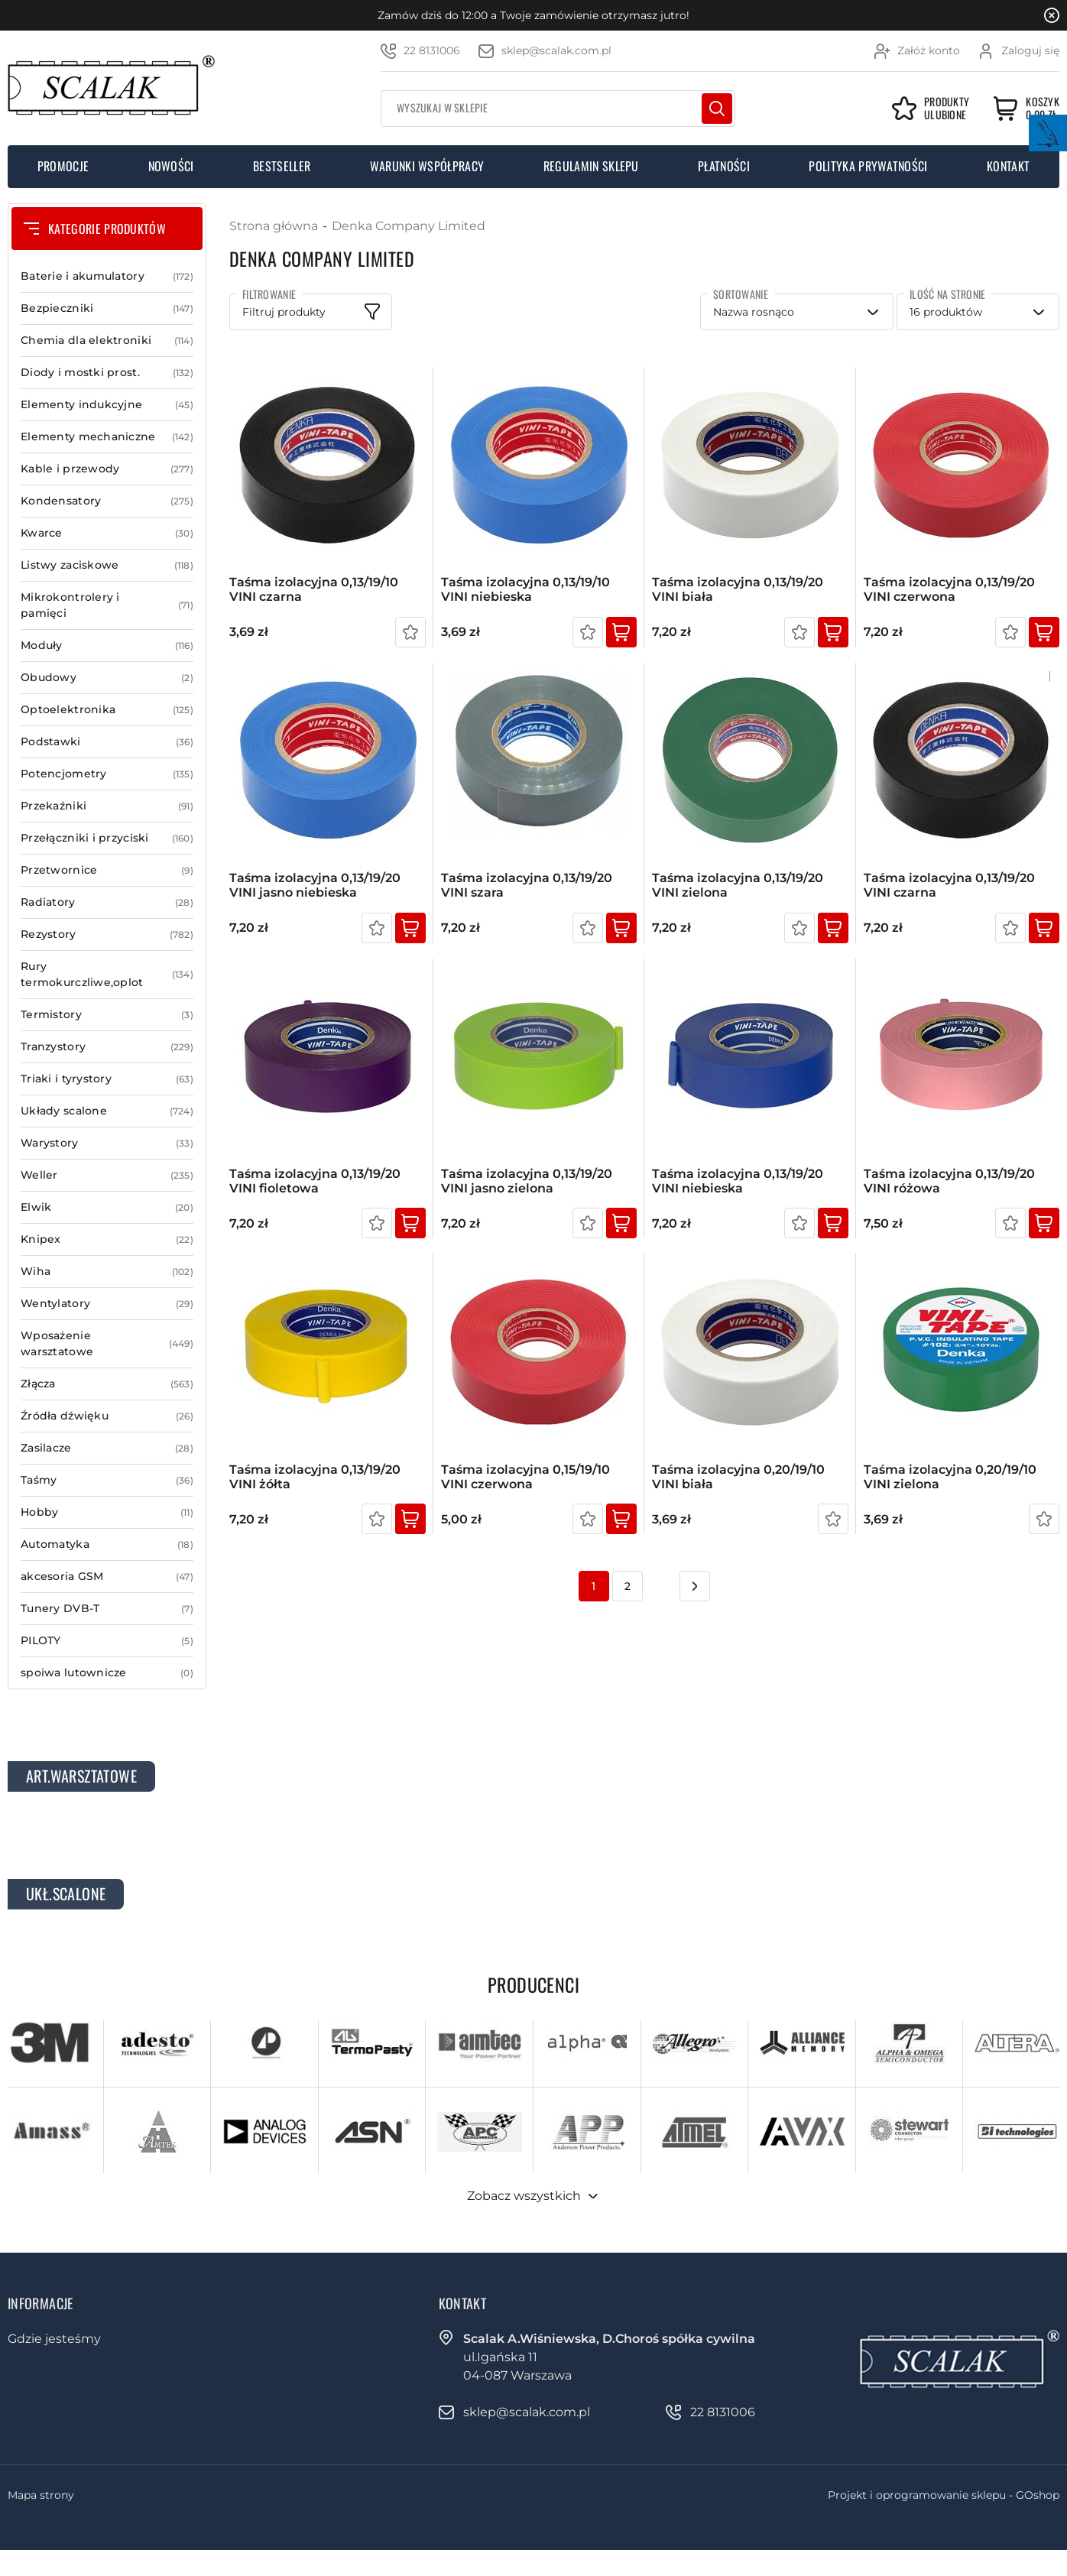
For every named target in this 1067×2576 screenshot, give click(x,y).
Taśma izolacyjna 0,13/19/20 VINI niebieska (737, 1181)
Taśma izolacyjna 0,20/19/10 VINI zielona (950, 1476)
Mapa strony (41, 2495)
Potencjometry (107, 774)
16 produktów (946, 312)
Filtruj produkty (284, 312)
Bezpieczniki (107, 308)
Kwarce (107, 533)
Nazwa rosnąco (753, 312)
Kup (621, 632)
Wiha (107, 1271)
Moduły (107, 645)
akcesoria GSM (107, 1576)
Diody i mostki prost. (107, 372)
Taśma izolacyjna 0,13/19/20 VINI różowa (949, 1181)
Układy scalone (107, 1111)
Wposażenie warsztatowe (107, 1343)
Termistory (107, 1014)
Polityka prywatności (868, 166)
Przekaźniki (107, 806)
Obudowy (107, 677)
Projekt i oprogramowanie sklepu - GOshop (943, 2495)
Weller (107, 1175)
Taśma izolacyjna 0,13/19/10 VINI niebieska (525, 589)
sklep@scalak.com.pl (556, 50)
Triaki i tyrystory (107, 1079)
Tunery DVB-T (107, 1608)
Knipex (107, 1239)
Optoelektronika (107, 709)
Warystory (107, 1143)
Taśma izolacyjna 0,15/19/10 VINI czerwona (525, 1476)
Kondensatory (107, 501)
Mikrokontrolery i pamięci (107, 605)
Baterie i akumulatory (107, 276)
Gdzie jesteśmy (54, 2338)
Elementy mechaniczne (107, 437)
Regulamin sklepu (591, 166)
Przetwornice (107, 870)
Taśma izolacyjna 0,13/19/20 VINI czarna (949, 885)
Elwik (107, 1207)
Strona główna (273, 226)
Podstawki (107, 742)
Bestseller (281, 166)
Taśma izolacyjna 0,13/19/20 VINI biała (737, 589)
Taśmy (107, 1480)
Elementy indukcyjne (107, 404)
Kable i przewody (107, 469)
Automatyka (107, 1544)
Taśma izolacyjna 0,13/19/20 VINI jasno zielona (526, 1181)
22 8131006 (432, 50)
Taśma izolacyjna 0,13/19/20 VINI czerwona (949, 589)
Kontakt (1008, 166)
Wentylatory (107, 1303)
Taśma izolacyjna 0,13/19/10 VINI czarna (313, 589)
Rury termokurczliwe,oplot (107, 974)
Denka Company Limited (408, 226)
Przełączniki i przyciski (107, 838)
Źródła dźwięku (107, 1416)
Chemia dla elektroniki (107, 340)
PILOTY (107, 1640)
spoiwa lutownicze (107, 1673)
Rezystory (107, 934)
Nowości (171, 166)
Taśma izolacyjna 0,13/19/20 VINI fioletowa (315, 1181)
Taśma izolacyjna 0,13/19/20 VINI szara (526, 885)
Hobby (107, 1512)
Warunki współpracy (427, 166)
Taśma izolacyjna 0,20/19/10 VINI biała (738, 1476)
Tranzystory (107, 1047)
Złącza (107, 1384)
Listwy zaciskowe (107, 565)
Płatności (724, 166)
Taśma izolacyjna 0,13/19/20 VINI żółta (315, 1476)
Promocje (63, 166)
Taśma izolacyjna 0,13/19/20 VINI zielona (737, 885)
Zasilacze (107, 1448)
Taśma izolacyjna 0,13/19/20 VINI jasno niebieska (315, 885)
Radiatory (107, 902)
